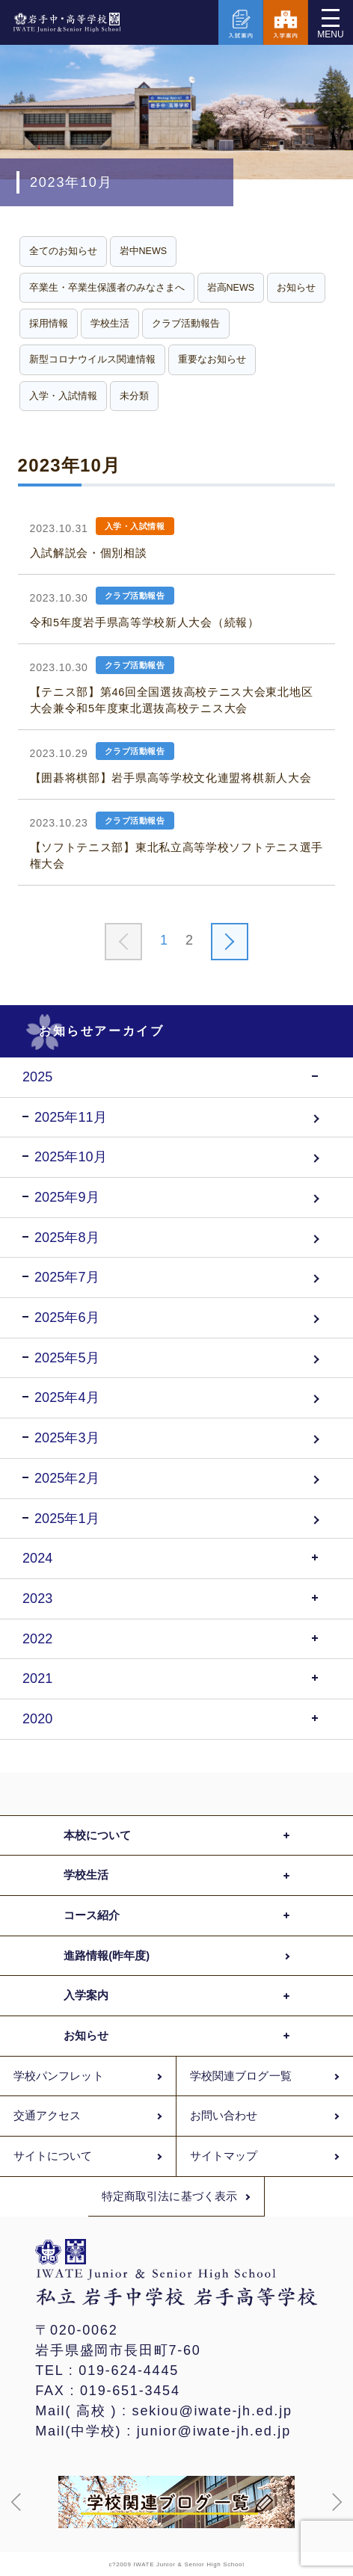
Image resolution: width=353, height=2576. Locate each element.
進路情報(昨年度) (107, 1956)
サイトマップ (223, 2156)
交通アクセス (47, 2116)
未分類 (134, 396)
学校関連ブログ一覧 (241, 2076)
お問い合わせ (223, 2116)
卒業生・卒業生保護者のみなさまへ (107, 287)
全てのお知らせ (63, 251)
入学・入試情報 (63, 396)
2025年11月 (70, 1117)
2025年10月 (70, 1156)
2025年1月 (66, 1518)
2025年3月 (66, 1437)
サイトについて (53, 2156)
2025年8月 (66, 1237)
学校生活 (109, 323)
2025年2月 (66, 1478)
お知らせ (296, 287)
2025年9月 (66, 1197)
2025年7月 (66, 1277)
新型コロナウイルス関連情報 (92, 359)
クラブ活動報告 (186, 323)
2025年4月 (66, 1397)
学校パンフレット (58, 2076)
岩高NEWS (231, 287)
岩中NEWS (144, 251)
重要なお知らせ (212, 359)
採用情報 (48, 323)
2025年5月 (66, 1357)
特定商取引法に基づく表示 (169, 2196)
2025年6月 (66, 1317)
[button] (16, 2502)
